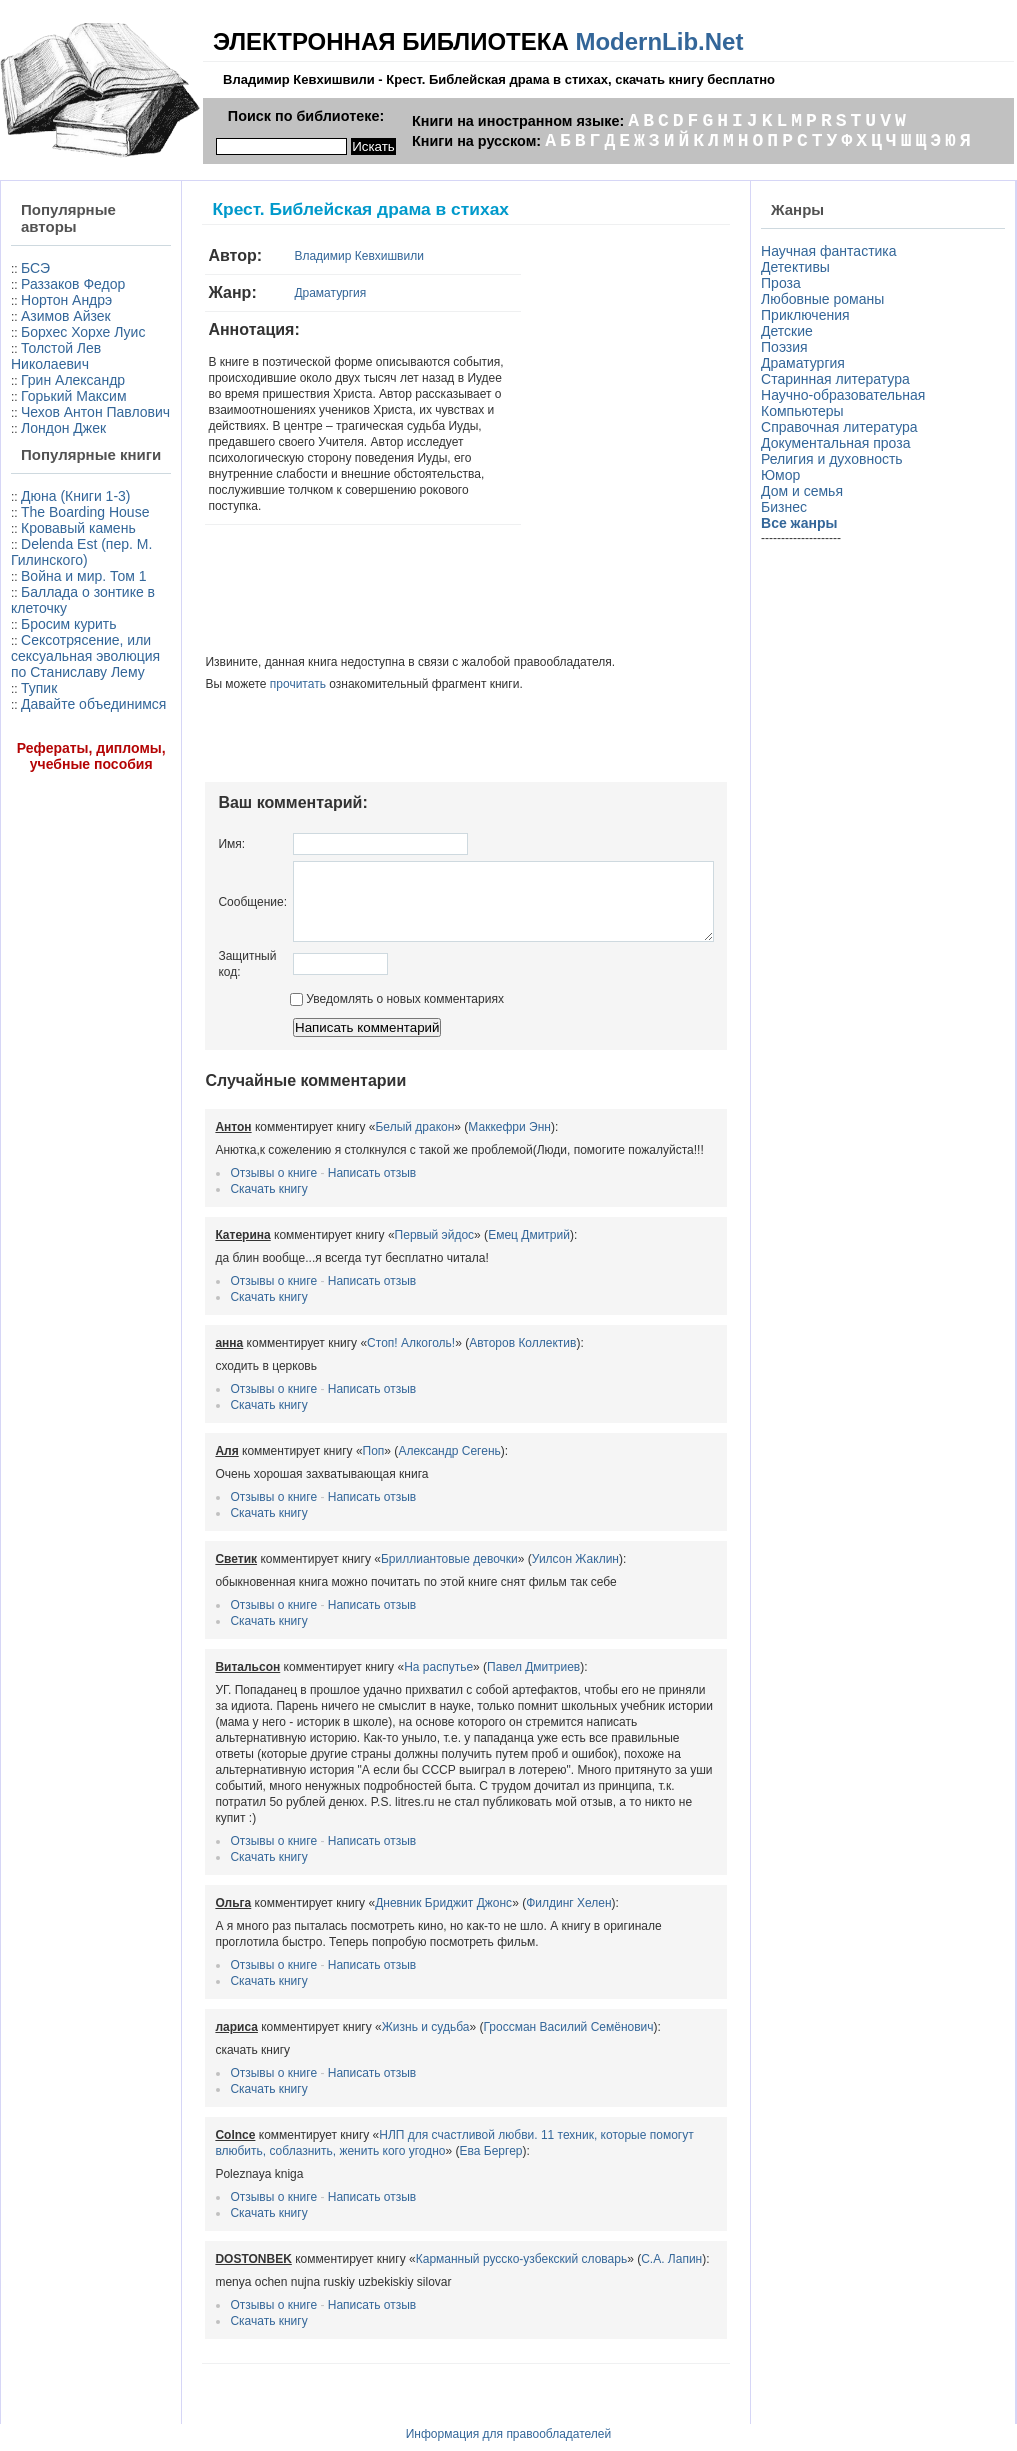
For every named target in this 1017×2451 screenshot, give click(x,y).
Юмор (784, 475)
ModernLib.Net (659, 41)
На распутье (393, 1650)
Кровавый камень (48, 633)
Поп (328, 1434)
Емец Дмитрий (484, 1218)
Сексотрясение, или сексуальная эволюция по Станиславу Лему (68, 825)
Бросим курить (69, 785)
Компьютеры (806, 411)
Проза (785, 283)
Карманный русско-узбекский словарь (475, 2226)
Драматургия (285, 293)
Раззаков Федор (73, 284)
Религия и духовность (836, 459)
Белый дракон (369, 1110)
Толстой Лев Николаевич (56, 372)
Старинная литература (839, 379)
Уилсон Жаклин (529, 1542)
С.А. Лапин (626, 2226)
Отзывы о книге (228, 1156)
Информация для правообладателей (509, 2401)
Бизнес (788, 507)
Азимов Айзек (66, 316)
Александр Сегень (404, 1434)
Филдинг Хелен (523, 1870)
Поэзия (788, 347)
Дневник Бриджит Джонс (398, 1870)
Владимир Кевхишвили (314, 256)
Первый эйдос (389, 1218)
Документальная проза (839, 443)
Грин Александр (73, 396)
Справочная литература (843, 427)
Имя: (186, 812)
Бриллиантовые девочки (403, 1542)
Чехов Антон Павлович (57, 452)
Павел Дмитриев (488, 1650)
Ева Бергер (391, 2118)
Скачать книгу (223, 1172)
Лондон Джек (63, 476)
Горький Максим (41, 420)
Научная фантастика (833, 251)
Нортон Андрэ (66, 300)
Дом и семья (806, 491)
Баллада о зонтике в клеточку (50, 753)
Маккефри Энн (464, 1110)
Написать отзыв (326, 1156)
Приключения (809, 315)
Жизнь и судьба (380, 1994)
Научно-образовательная (847, 395)
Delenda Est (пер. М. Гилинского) (54, 673)
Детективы (799, 267)
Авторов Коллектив (477, 1326)
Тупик (39, 865)
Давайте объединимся (54, 889)
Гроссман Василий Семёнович (523, 1994)
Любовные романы (826, 299)
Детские (791, 331)
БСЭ (35, 268)
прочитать (252, 652)
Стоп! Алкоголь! (366, 1326)
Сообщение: (207, 877)
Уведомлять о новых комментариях (351, 982)
